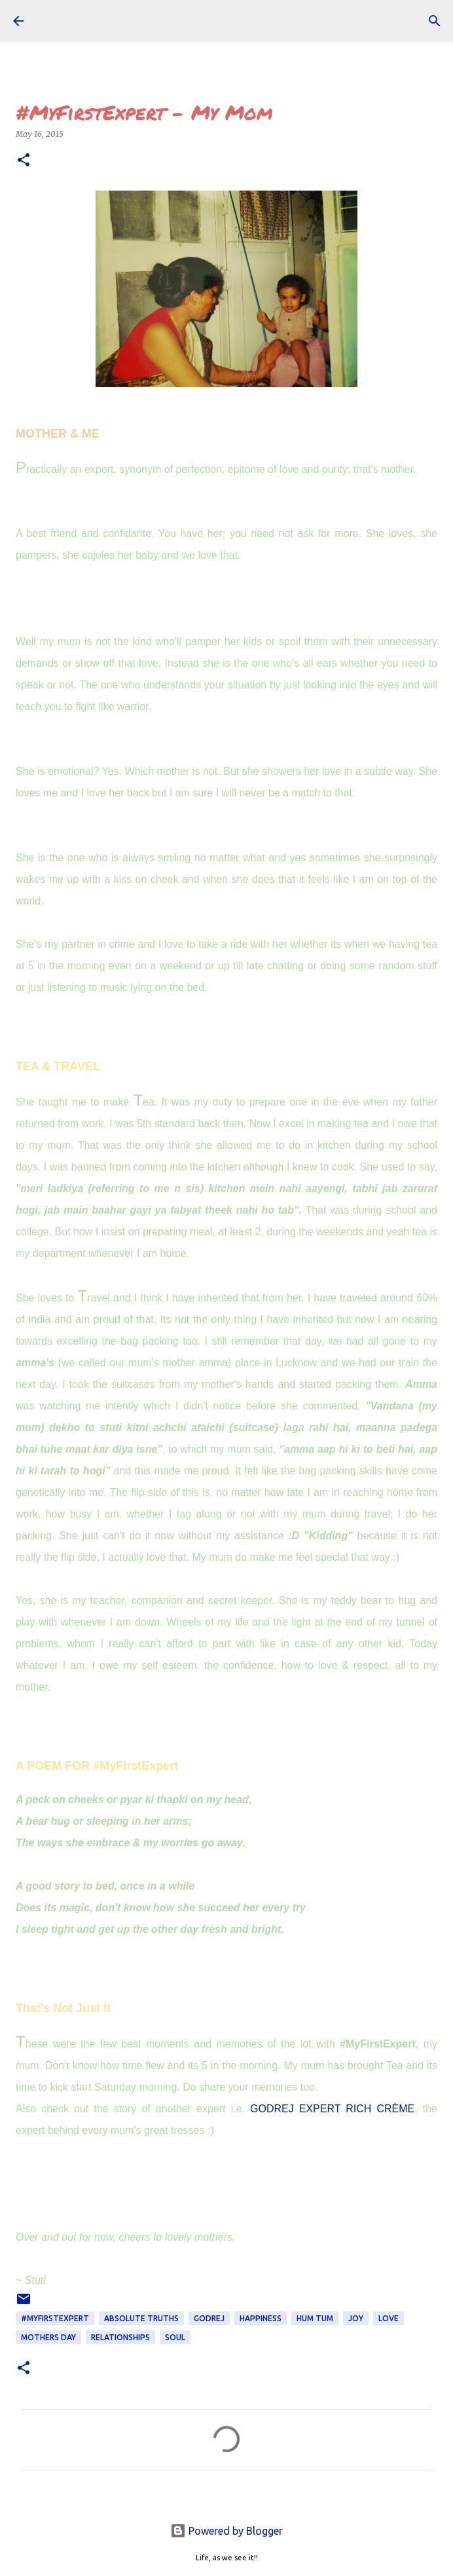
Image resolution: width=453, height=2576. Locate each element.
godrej (209, 2318)
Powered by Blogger (226, 2531)
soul (175, 2337)
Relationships (120, 2337)
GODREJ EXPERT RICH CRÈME (332, 2108)
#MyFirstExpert (55, 2318)
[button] (23, 161)
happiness (260, 2318)
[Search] (435, 21)
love (388, 2318)
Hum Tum (315, 2318)
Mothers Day (48, 2337)
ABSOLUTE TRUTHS (141, 2318)
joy (355, 2318)
